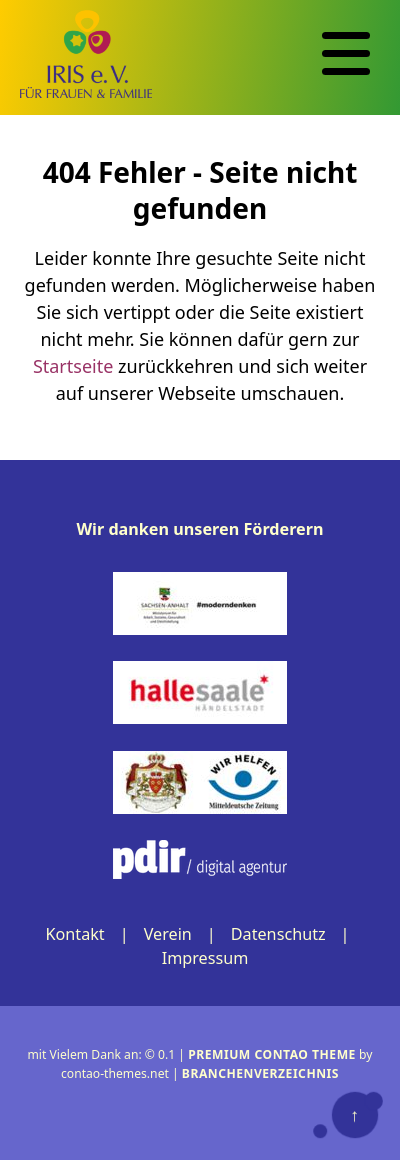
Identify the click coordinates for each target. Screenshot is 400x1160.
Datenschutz (278, 934)
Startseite (73, 366)
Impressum (205, 958)
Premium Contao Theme (272, 1054)
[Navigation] (346, 54)
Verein (168, 934)
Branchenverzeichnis (260, 1073)
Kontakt (74, 934)
